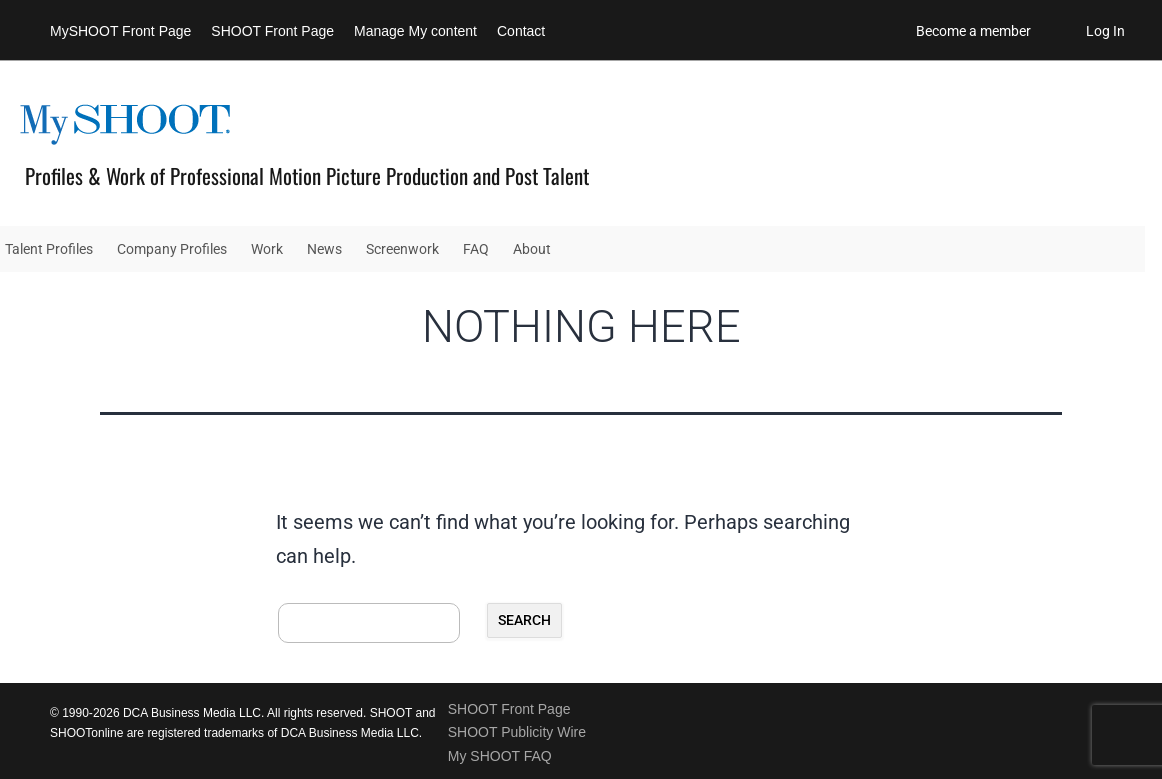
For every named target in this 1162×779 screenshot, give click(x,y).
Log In (1105, 31)
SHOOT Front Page (272, 31)
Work (267, 249)
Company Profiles (172, 249)
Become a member (973, 31)
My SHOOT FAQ (500, 756)
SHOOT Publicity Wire (517, 732)
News (324, 249)
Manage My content (415, 31)
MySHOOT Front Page (120, 31)
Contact (521, 31)
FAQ (476, 249)
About (532, 249)
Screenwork (402, 249)
